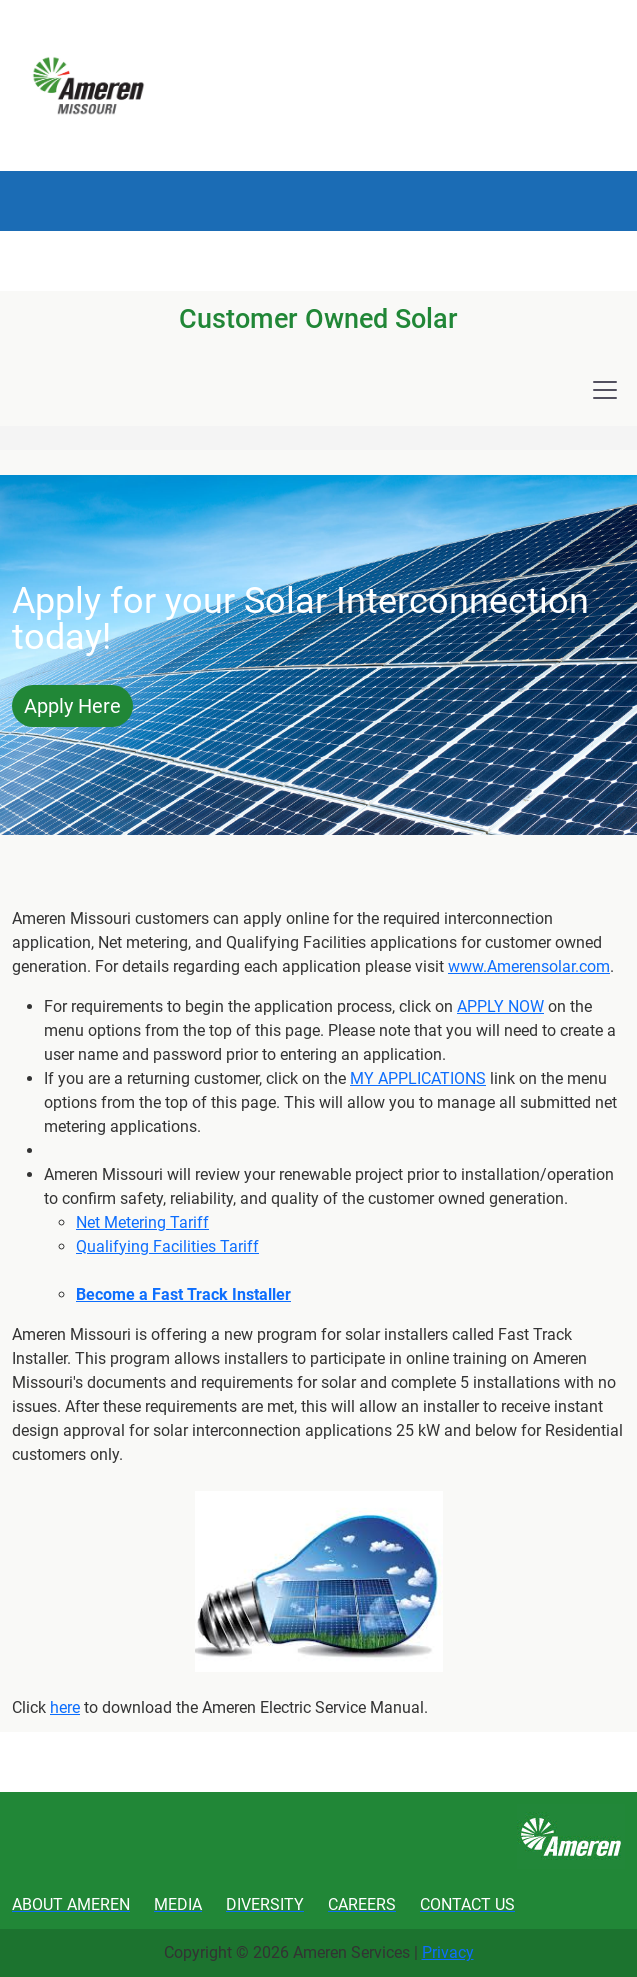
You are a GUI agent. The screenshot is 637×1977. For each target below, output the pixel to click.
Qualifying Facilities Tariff (167, 1246)
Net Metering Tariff (142, 1222)
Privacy (448, 1952)
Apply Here (72, 706)
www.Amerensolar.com (529, 966)
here (65, 1707)
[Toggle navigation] (605, 390)
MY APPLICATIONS (418, 1078)
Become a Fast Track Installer (183, 1294)
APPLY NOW (500, 1006)
